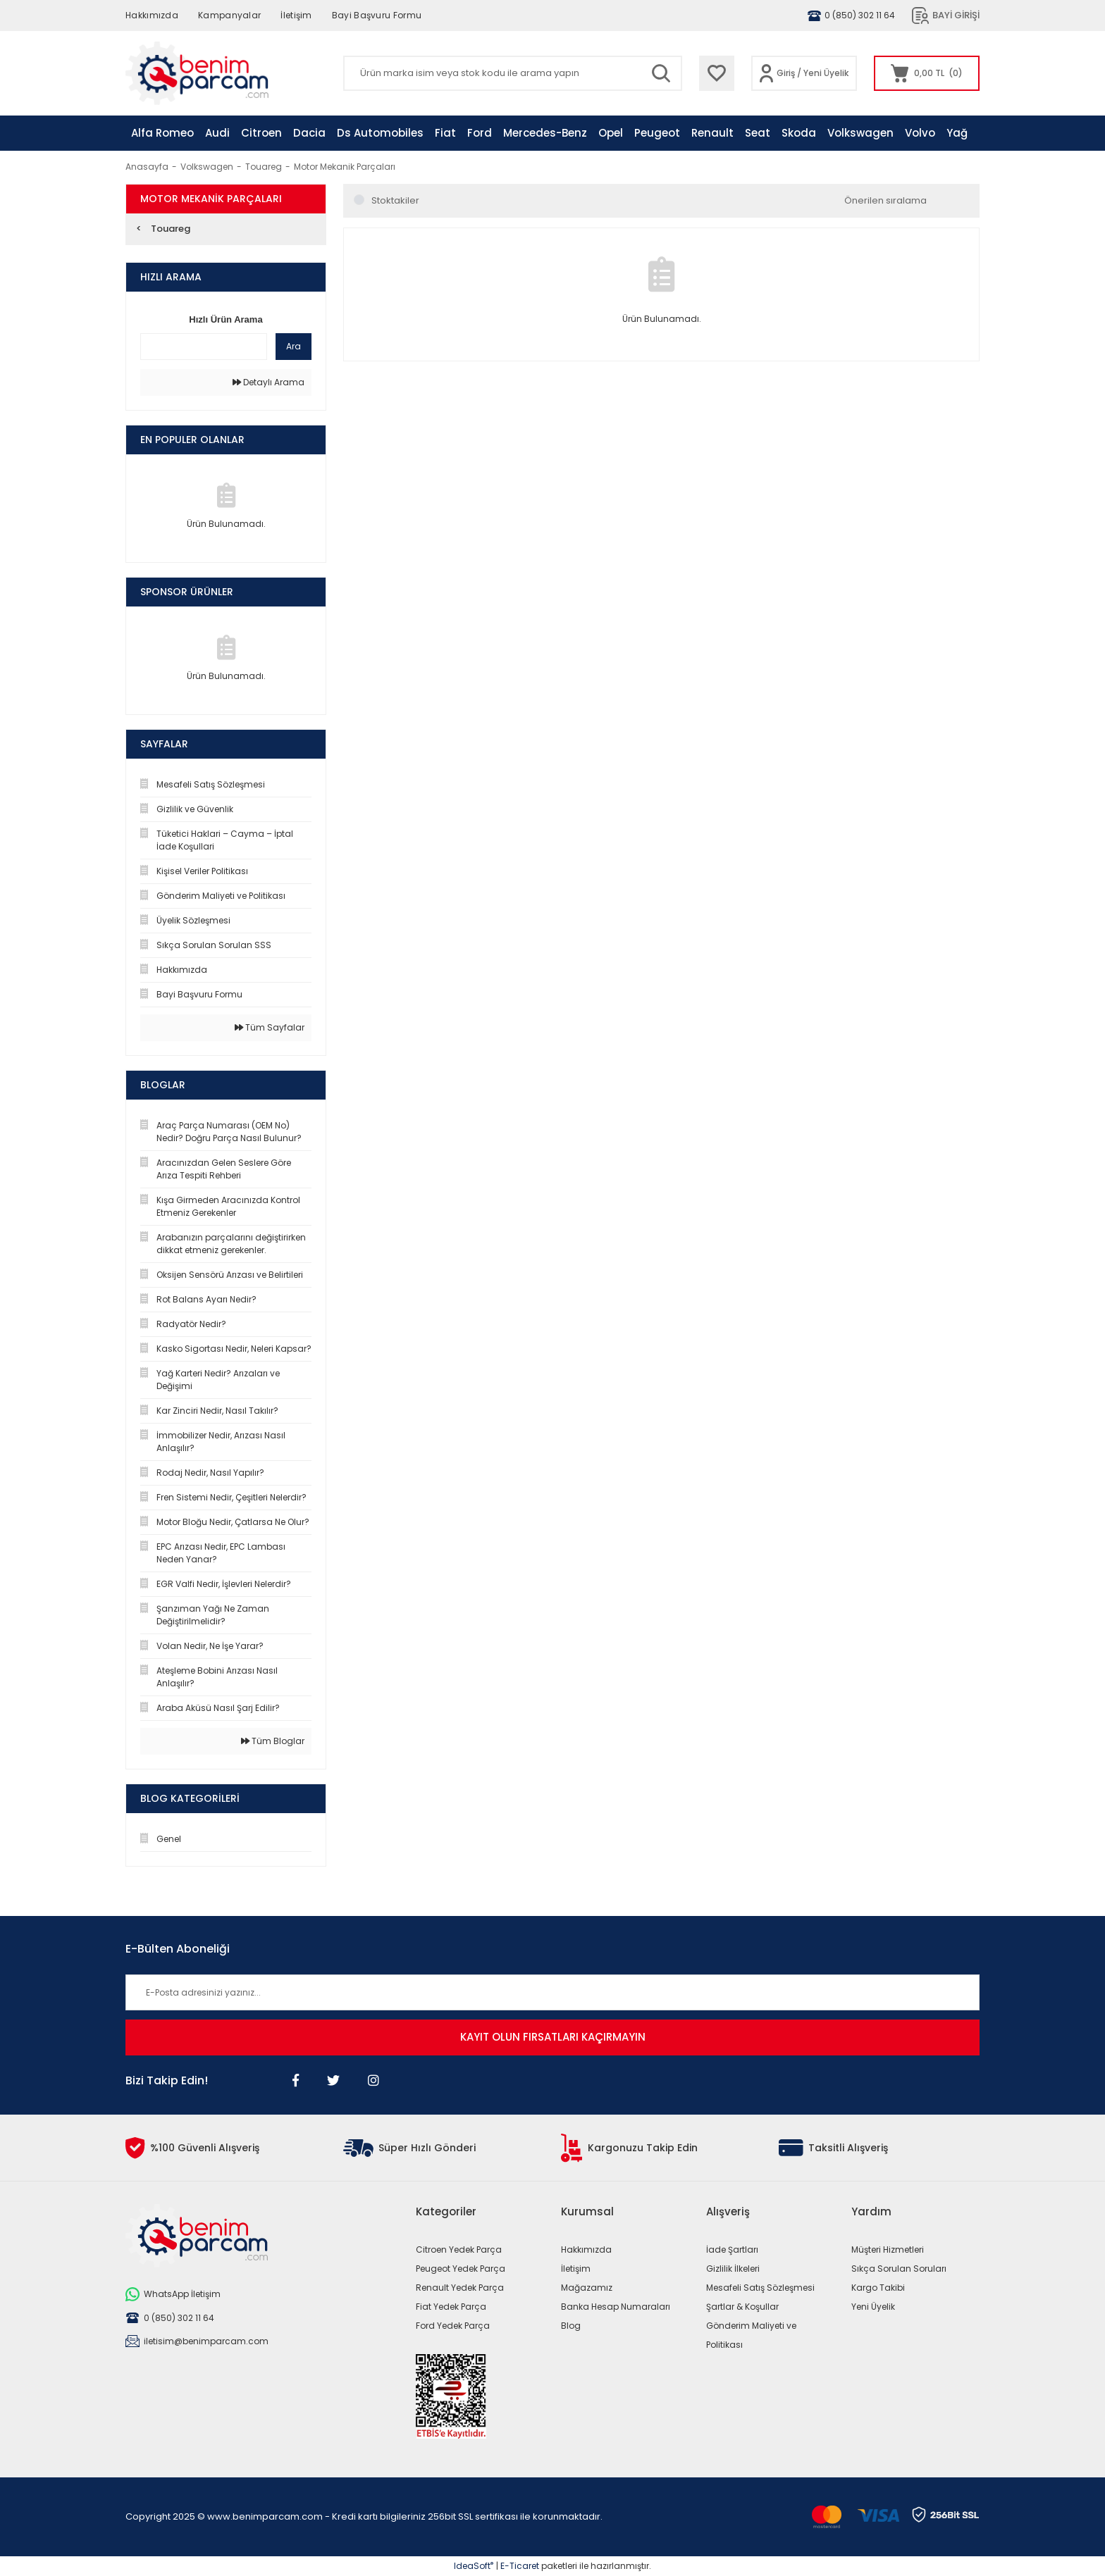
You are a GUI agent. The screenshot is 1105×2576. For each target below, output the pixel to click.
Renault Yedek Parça (460, 2288)
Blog (571, 2326)
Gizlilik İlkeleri (733, 2269)
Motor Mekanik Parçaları (344, 167)
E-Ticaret (519, 2566)
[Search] (512, 73)
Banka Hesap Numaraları (615, 2307)
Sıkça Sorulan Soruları (898, 2269)
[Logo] (196, 73)
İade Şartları (732, 2249)
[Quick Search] (203, 346)
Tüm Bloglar (272, 1741)
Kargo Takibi (878, 2288)
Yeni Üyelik (825, 73)
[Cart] (927, 73)
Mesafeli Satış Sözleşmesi (760, 2288)
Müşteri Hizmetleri (887, 2249)
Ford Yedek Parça (453, 2326)
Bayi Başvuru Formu (376, 15)
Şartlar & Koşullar (742, 2307)
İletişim (295, 15)
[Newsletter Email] (552, 1992)
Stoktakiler (395, 200)
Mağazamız (586, 2288)
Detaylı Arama (268, 382)
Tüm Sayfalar (269, 1027)
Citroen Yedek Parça (459, 2249)
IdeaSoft (473, 2566)
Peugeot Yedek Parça (460, 2269)
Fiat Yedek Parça (451, 2307)
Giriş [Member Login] (786, 73)
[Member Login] (766, 73)
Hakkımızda (151, 15)
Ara (293, 346)
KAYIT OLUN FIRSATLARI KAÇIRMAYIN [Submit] (553, 2036)
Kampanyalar (229, 15)
